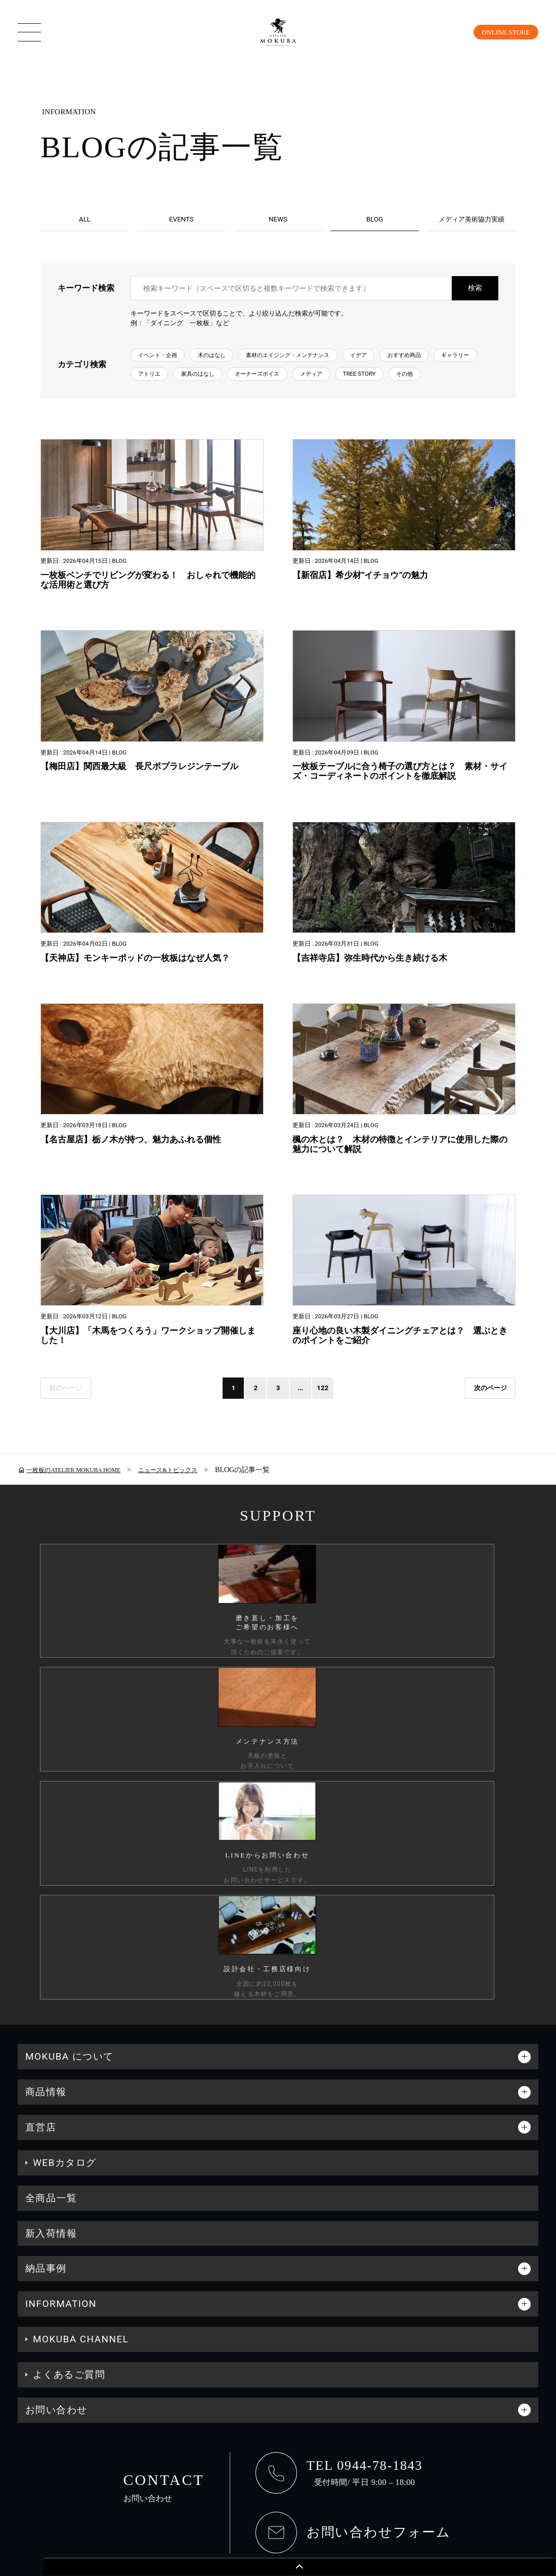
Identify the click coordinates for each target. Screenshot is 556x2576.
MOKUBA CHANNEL (81, 2100)
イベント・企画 (165, 364)
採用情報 (389, 2357)
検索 (475, 295)
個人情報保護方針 (51, 2357)
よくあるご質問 (69, 2136)
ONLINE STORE (499, 31)
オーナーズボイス (414, 386)
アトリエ (281, 386)
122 (349, 1481)
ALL (85, 220)
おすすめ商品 (161, 386)
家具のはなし (340, 386)
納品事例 (46, 2030)
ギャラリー (224, 386)
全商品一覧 (51, 1959)
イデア (414, 364)
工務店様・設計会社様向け (488, 2357)
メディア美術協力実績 (471, 220)
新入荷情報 (51, 1995)
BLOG (375, 220)
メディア (154, 408)
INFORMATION (61, 2065)
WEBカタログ (64, 1924)
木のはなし (231, 364)
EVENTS (181, 220)
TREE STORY (213, 408)
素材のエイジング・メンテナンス (327, 364)
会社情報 (323, 2357)
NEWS (278, 220)
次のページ (485, 1481)
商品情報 (46, 1853)
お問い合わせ (56, 2171)
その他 (268, 408)
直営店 (40, 1888)
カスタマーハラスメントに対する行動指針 (195, 2357)
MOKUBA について (69, 1818)
